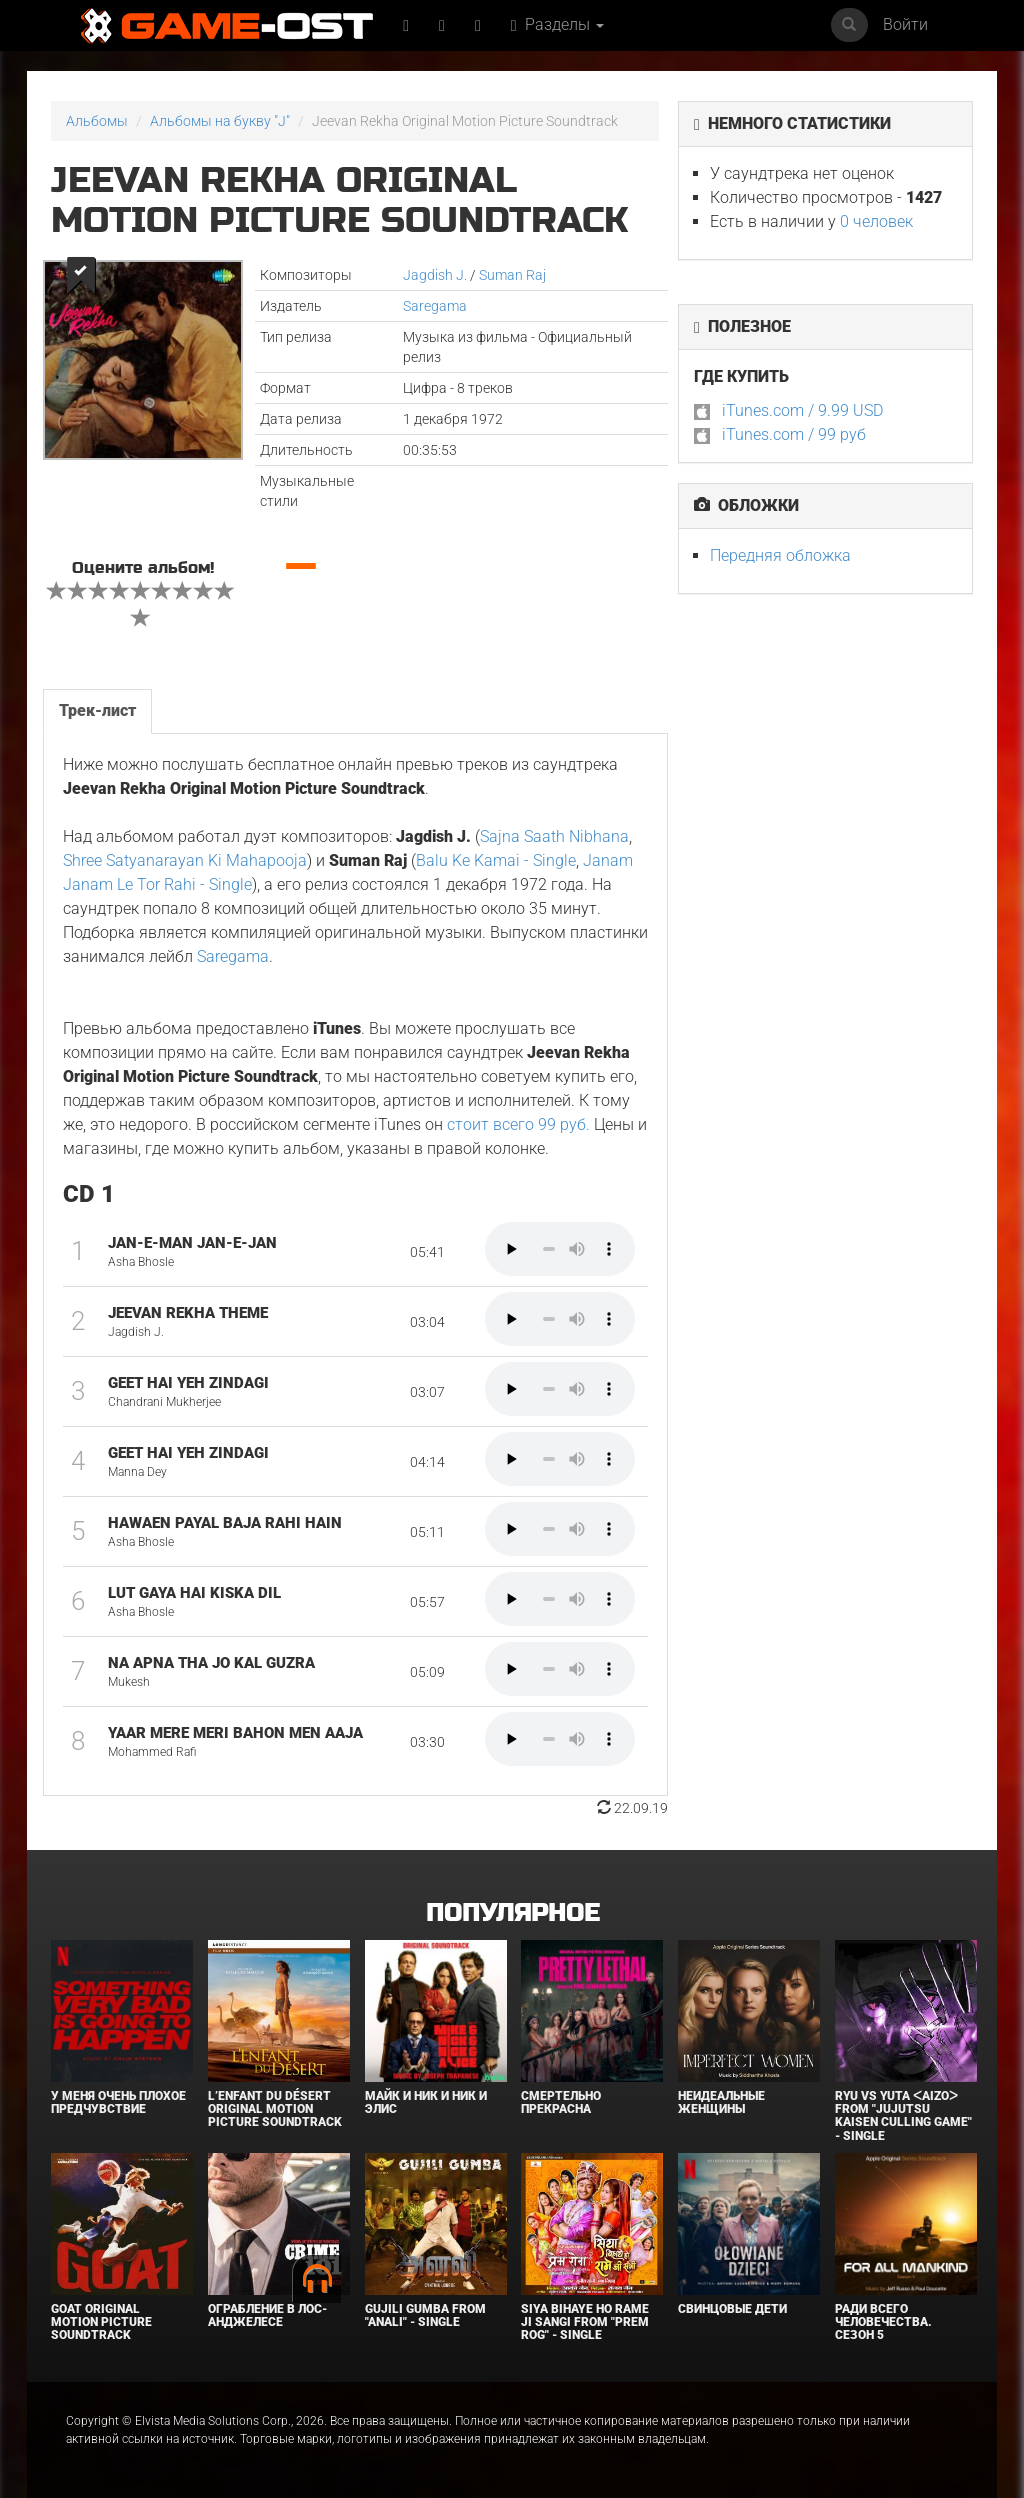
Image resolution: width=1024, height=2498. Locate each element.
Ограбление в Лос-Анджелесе (267, 2315)
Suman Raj (512, 275)
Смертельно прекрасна (561, 2102)
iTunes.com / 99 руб (794, 434)
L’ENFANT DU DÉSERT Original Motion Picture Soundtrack (275, 2109)
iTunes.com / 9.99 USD (802, 410)
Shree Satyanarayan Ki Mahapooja (185, 860)
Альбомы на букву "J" (220, 121)
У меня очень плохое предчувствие (118, 2102)
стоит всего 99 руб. (518, 1124)
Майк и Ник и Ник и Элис (426, 2102)
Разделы (557, 24)
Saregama (435, 306)
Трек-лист (97, 710)
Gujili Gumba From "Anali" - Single (425, 2315)
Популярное (512, 1913)
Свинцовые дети (732, 2309)
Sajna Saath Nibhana (554, 836)
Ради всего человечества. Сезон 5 (883, 2322)
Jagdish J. (435, 275)
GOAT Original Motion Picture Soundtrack (101, 2322)
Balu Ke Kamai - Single (496, 860)
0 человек (876, 221)
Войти (905, 24)
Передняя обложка (780, 555)
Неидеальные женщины (721, 2102)
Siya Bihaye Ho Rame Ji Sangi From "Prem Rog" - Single (585, 2322)
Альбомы (97, 121)
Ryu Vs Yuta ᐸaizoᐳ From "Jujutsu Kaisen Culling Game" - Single (903, 2116)
